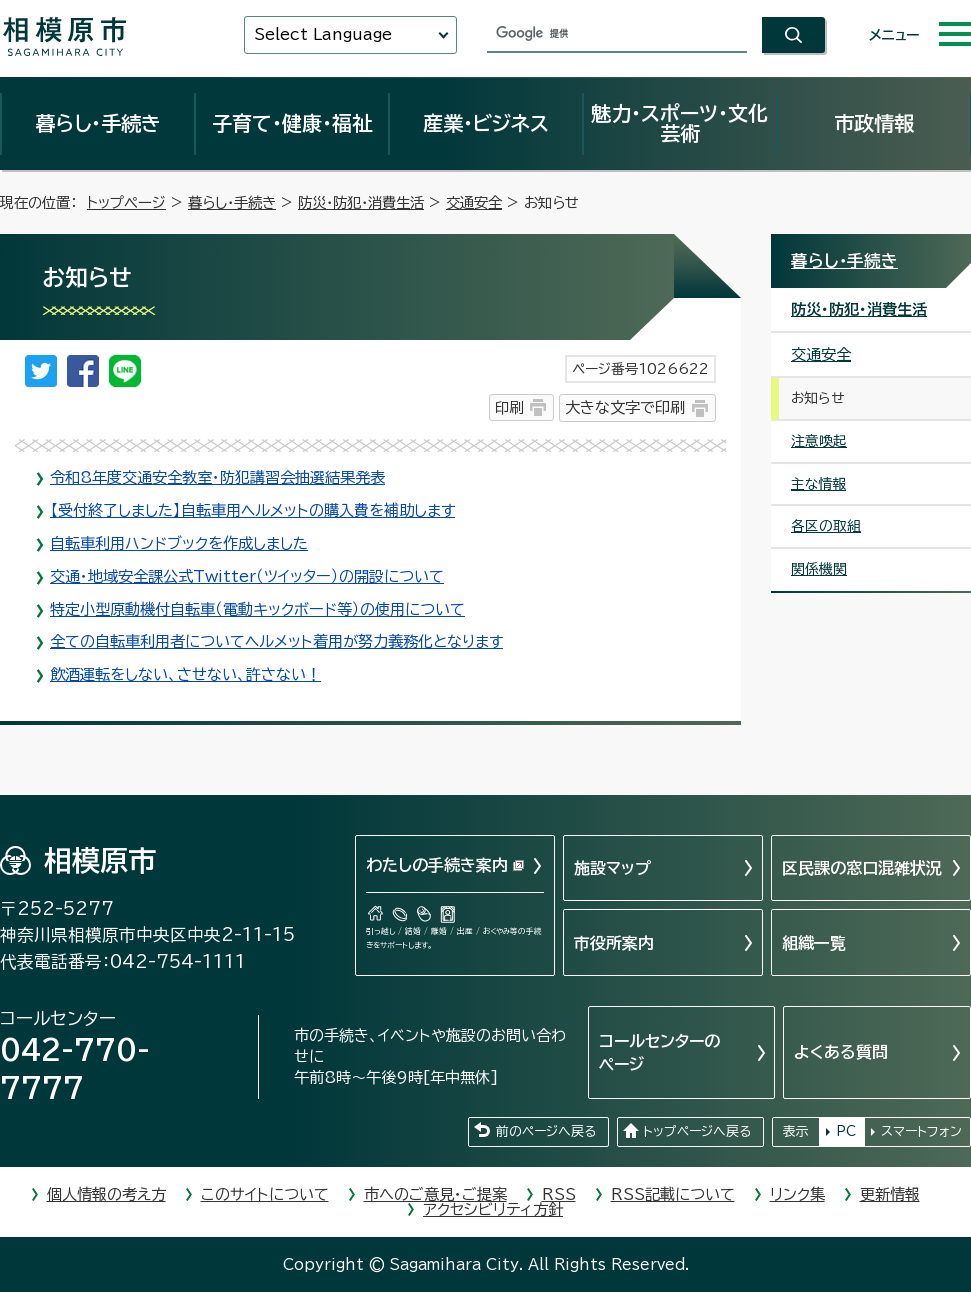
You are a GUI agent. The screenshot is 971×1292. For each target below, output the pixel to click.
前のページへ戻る (546, 1131)
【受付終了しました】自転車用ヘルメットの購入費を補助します (252, 510)
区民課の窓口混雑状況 (862, 868)
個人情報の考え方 (106, 1194)
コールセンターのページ (659, 1052)
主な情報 (818, 484)
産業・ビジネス (486, 123)
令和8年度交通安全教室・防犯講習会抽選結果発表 (217, 477)
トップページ (126, 202)
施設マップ (612, 868)
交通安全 (474, 202)
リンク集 (797, 1194)
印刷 (509, 407)
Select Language (323, 34)
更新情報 (890, 1194)
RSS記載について (673, 1194)
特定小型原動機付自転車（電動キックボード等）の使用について (257, 609)
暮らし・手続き (98, 123)
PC (846, 1131)
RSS (559, 1194)
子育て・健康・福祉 (292, 123)
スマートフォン (921, 1131)
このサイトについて (265, 1194)
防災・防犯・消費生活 (361, 202)
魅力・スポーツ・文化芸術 (679, 123)
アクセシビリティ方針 (493, 1209)
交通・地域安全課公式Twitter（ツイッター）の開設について (247, 576)
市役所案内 (614, 943)
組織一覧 (814, 943)
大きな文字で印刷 (625, 407)
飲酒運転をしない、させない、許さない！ (185, 674)
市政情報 (874, 123)
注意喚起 (819, 441)
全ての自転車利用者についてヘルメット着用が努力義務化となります (276, 641)
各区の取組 (826, 526)
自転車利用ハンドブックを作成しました (179, 543)
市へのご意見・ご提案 (435, 1194)
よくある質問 (841, 1052)
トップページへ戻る (697, 1131)
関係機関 (819, 569)
